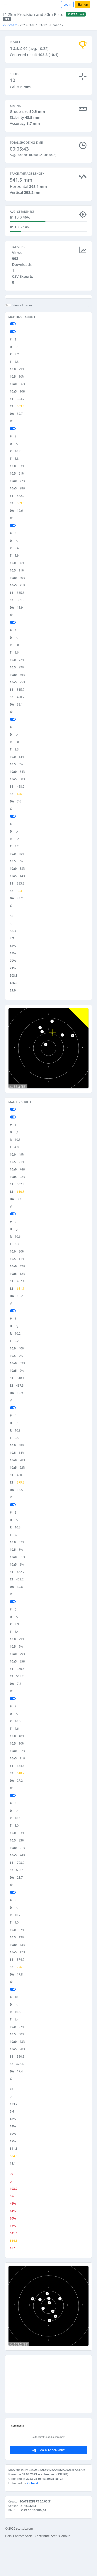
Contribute (42, 2571)
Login (67, 4)
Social (29, 2571)
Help (8, 2571)
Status (55, 2571)
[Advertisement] (48, 314)
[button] (91, 20)
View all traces (22, 340)
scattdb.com (24, 2563)
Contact (18, 2571)
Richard (10, 25)
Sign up (82, 4)
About (65, 2571)
